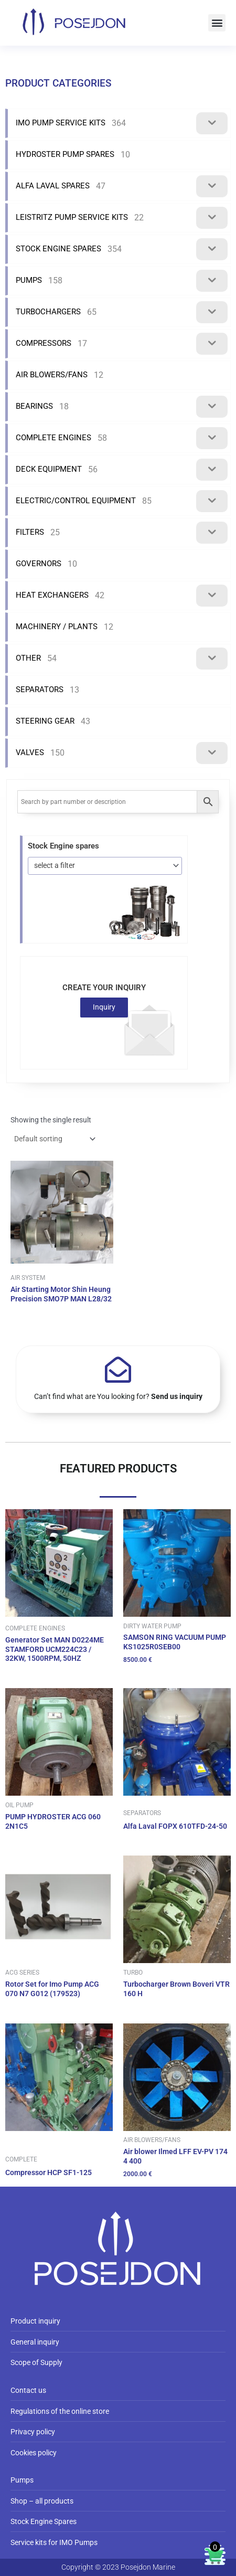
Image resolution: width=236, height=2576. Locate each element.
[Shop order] (53, 1139)
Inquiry (104, 1007)
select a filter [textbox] (54, 865)
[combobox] (105, 866)
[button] (217, 22)
